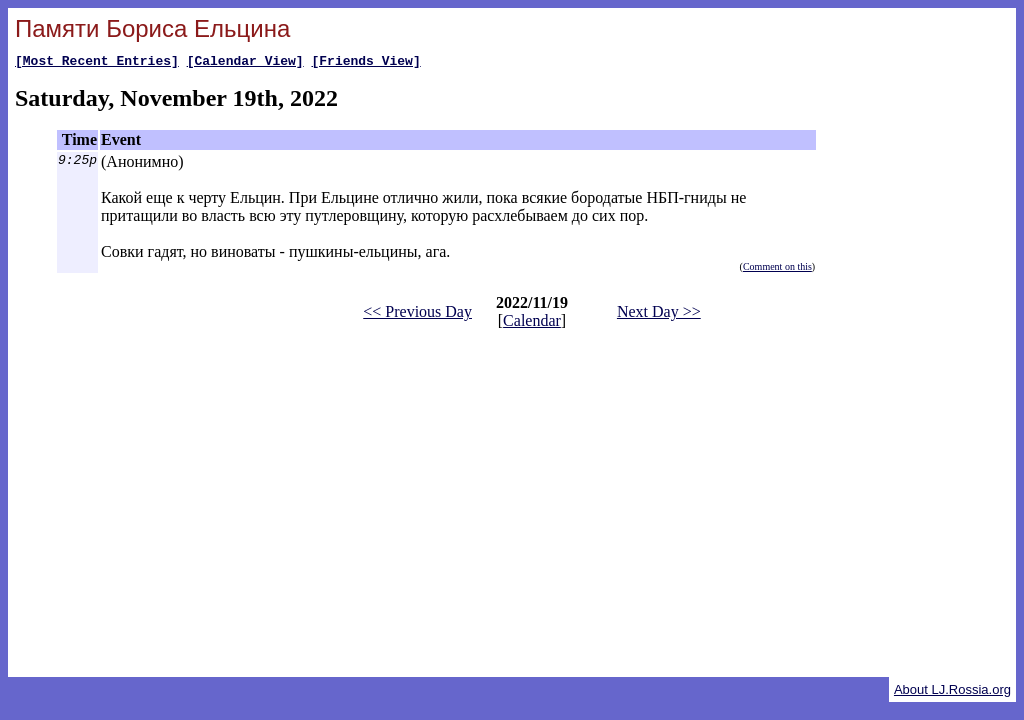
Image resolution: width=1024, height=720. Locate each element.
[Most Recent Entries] (97, 63)
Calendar (532, 323)
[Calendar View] (245, 63)
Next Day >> (659, 314)
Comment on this (777, 269)
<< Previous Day (417, 314)
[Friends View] (365, 63)
